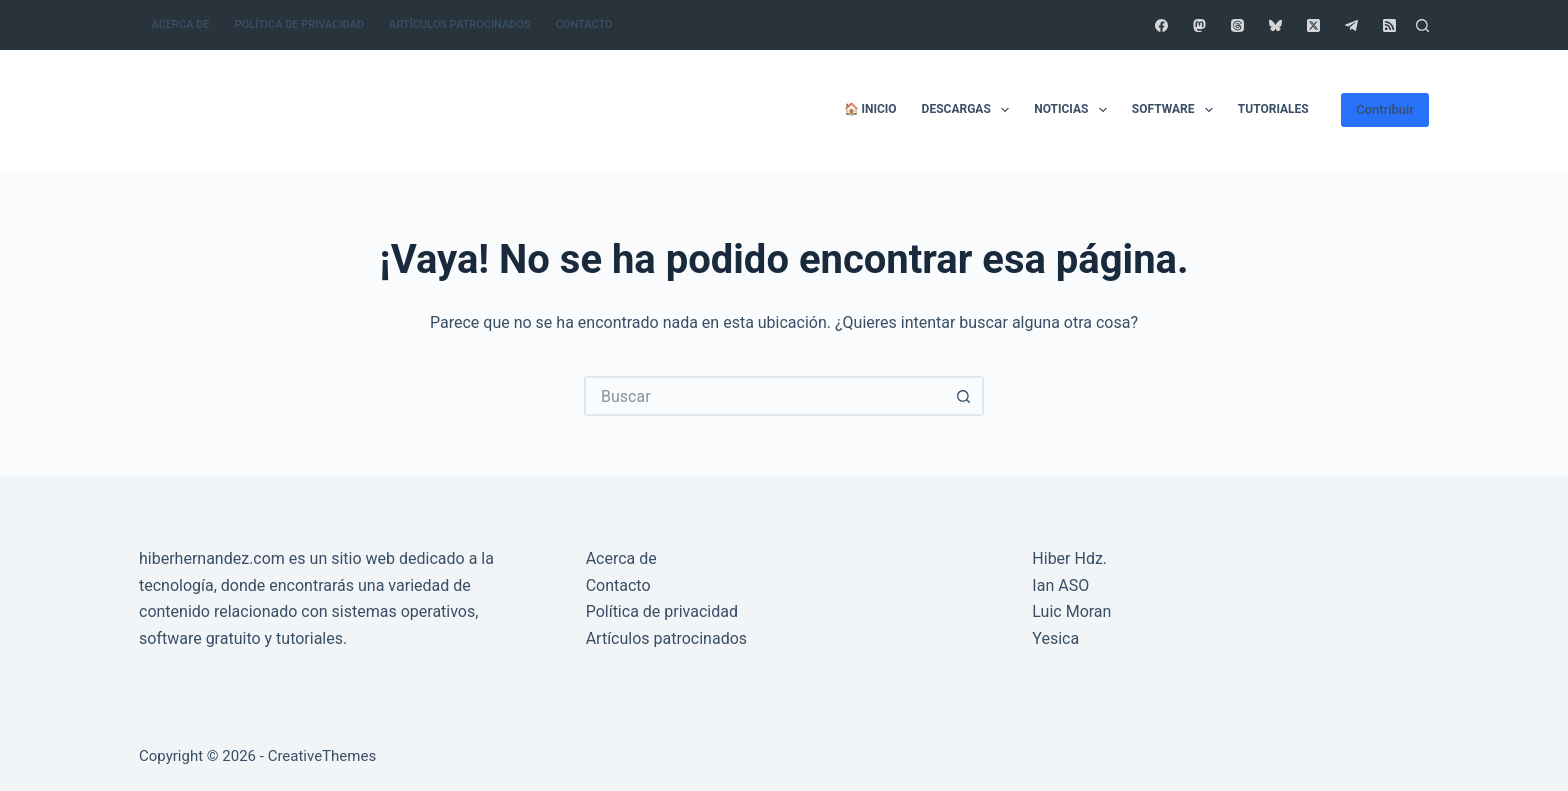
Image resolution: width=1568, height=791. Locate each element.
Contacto (584, 24)
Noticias (1074, 110)
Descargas (970, 110)
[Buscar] (1422, 25)
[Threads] (1237, 25)
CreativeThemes (322, 756)
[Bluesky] (1275, 25)
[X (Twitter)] (1313, 25)
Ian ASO (1060, 585)
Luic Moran (1071, 611)
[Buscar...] (764, 396)
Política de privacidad (299, 24)
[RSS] (1389, 25)
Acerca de (181, 24)
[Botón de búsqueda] (964, 396)
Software (1176, 110)
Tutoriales (1273, 109)
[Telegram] (1351, 25)
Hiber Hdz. (1069, 558)
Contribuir (1385, 109)
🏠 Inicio (870, 109)
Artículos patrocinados (460, 24)
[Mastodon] (1199, 25)
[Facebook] (1161, 25)
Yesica (1055, 638)
